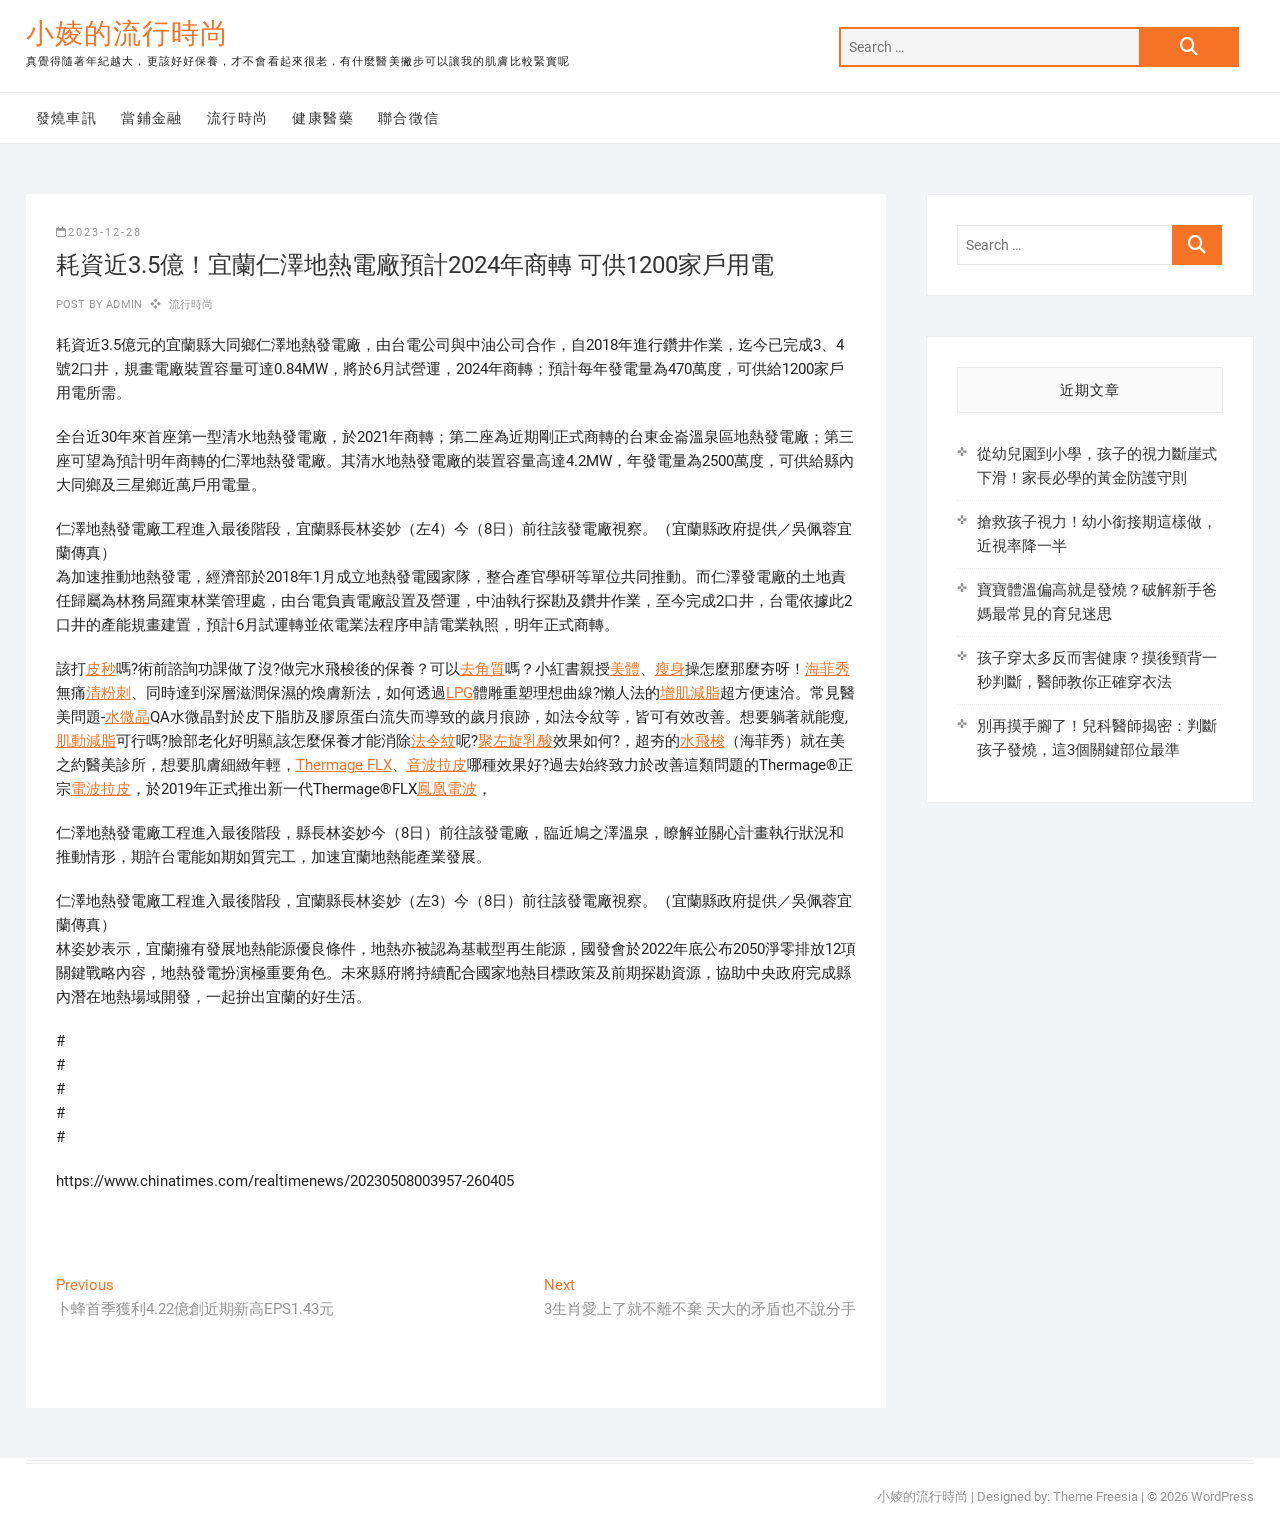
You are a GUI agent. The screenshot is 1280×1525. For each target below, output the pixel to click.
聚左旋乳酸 (515, 741)
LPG (459, 693)
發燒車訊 (67, 118)
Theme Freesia (1095, 1496)
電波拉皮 (101, 789)
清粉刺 (108, 693)
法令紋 (433, 741)
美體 (625, 669)
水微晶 (127, 717)
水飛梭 (702, 741)
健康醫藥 (323, 118)
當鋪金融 (152, 118)
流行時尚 (238, 118)
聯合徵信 (409, 118)
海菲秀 (827, 669)
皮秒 (101, 669)
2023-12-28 (99, 232)
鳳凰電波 (447, 789)
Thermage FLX (344, 765)
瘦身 (670, 669)
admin (122, 304)
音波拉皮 (437, 765)
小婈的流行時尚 (127, 33)
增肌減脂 (690, 693)
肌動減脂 (86, 741)
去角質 (482, 669)
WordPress (1222, 1496)
